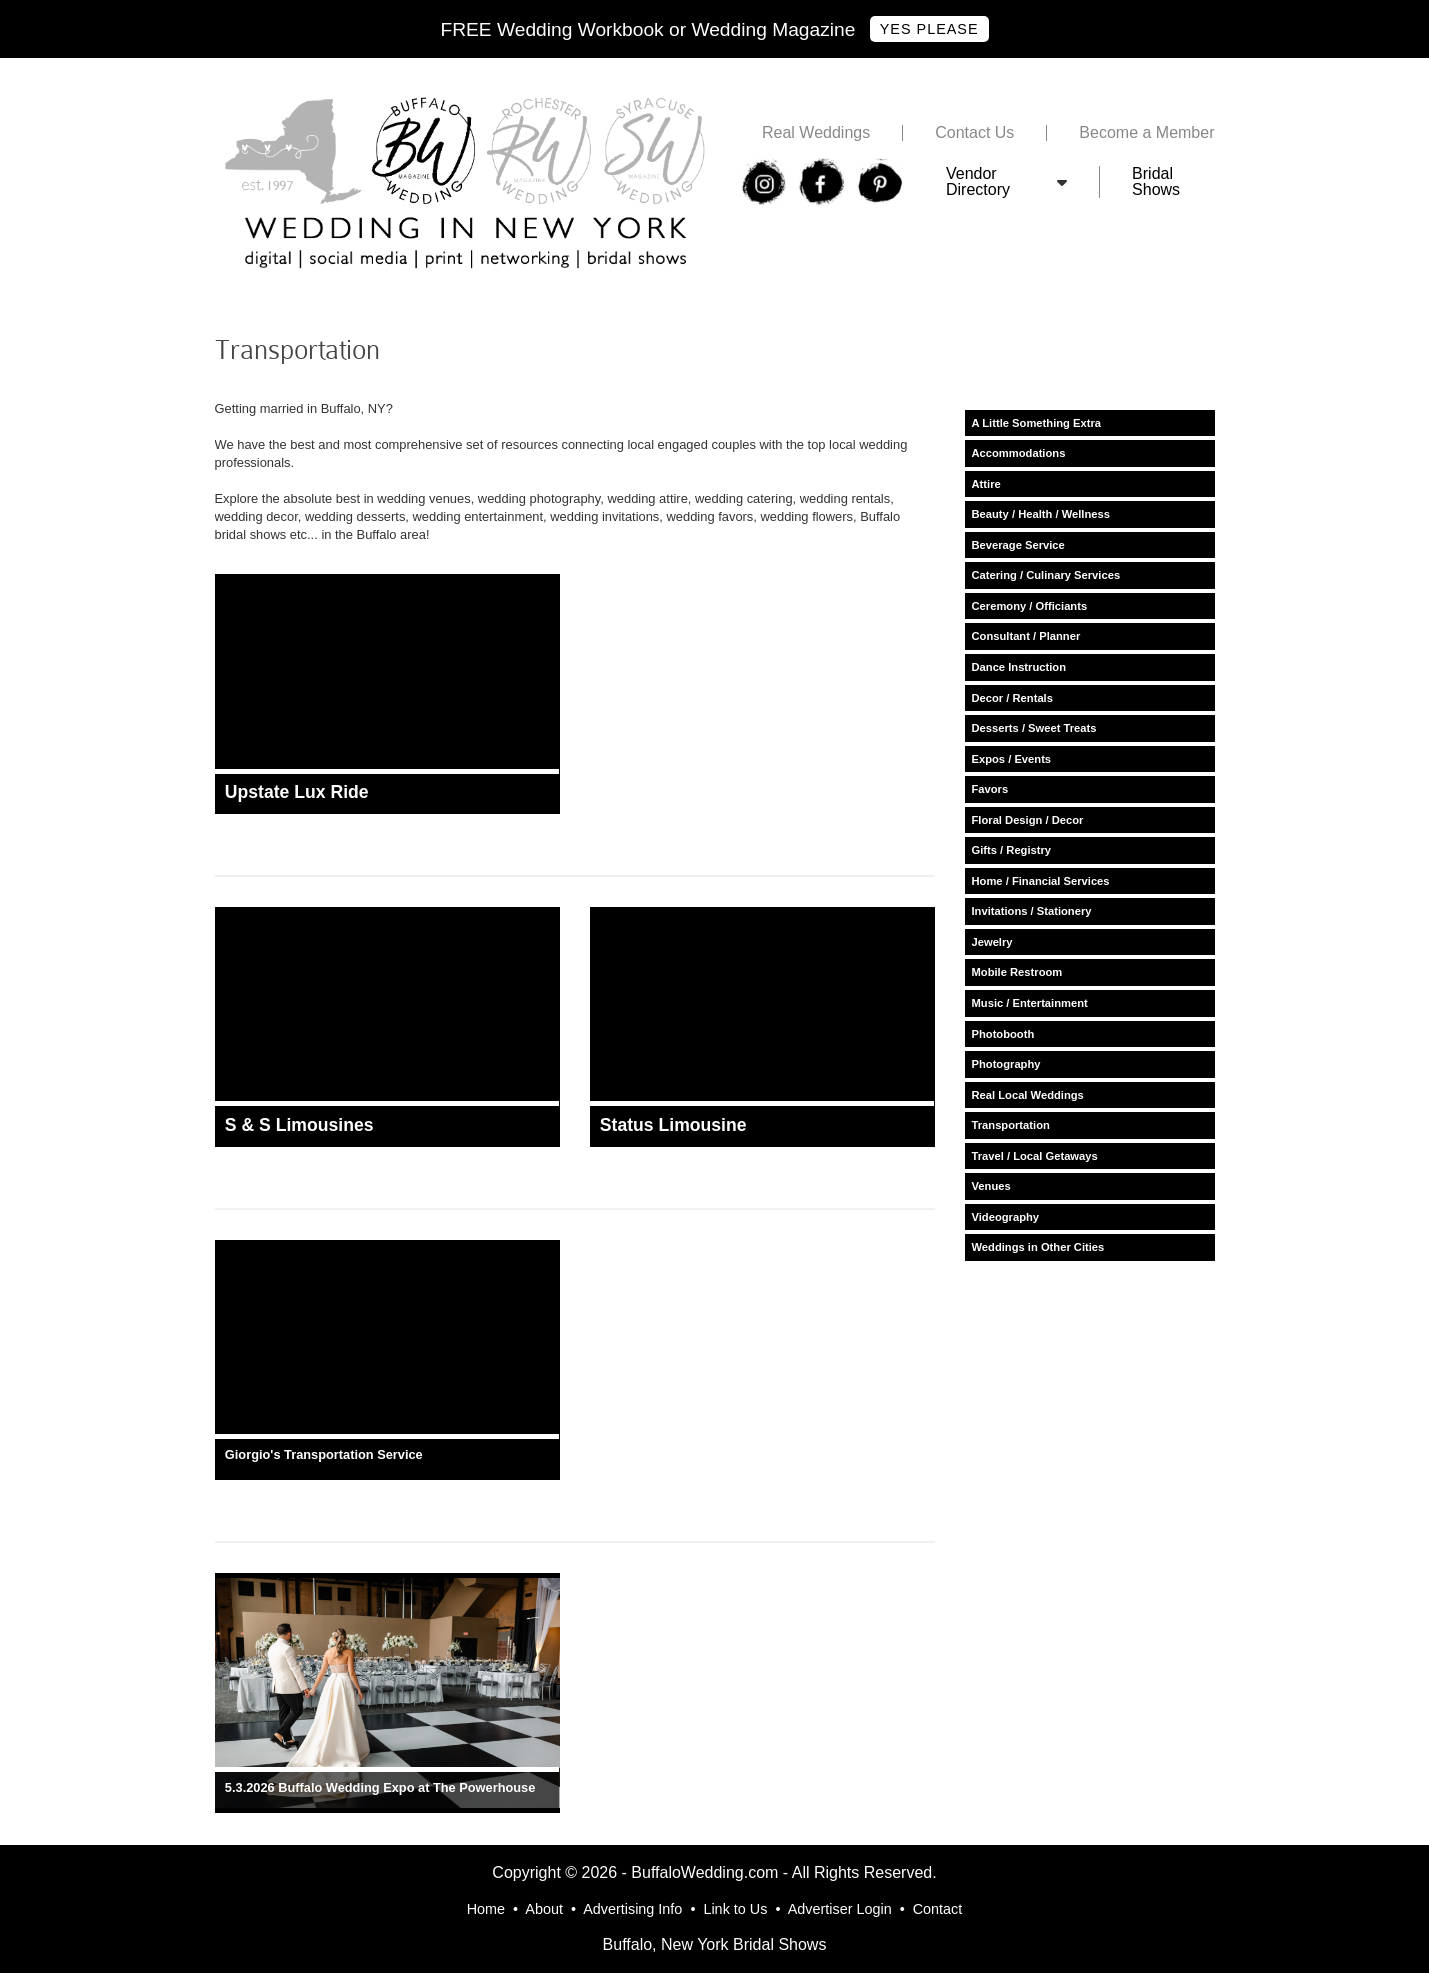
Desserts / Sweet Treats (1034, 728)
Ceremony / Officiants (1030, 606)
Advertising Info (632, 1909)
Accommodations (1019, 453)
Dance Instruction (1019, 667)
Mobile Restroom (1017, 972)
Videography (1006, 1217)
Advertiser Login (840, 1909)
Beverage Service (1018, 545)
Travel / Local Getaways (1035, 1156)
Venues (991, 1186)
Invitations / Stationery (1032, 911)
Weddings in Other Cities (1038, 1247)
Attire (986, 484)
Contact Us (974, 133)
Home (486, 1909)
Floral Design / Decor (1028, 820)
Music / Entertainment (1030, 1003)
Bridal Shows (1156, 182)
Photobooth (1003, 1034)
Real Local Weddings (1028, 1095)
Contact (938, 1909)
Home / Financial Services (1041, 881)
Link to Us (735, 1909)
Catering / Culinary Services (1046, 575)
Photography (1006, 1064)
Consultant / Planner (1026, 636)
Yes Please (929, 29)
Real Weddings (816, 133)
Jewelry (992, 942)
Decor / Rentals (1012, 698)
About (544, 1909)
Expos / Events (1012, 759)
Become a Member (1146, 133)
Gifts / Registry (1012, 850)
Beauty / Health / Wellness (1041, 514)
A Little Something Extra (1037, 423)
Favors (990, 789)
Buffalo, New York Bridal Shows (715, 1944)
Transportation (1011, 1125)
